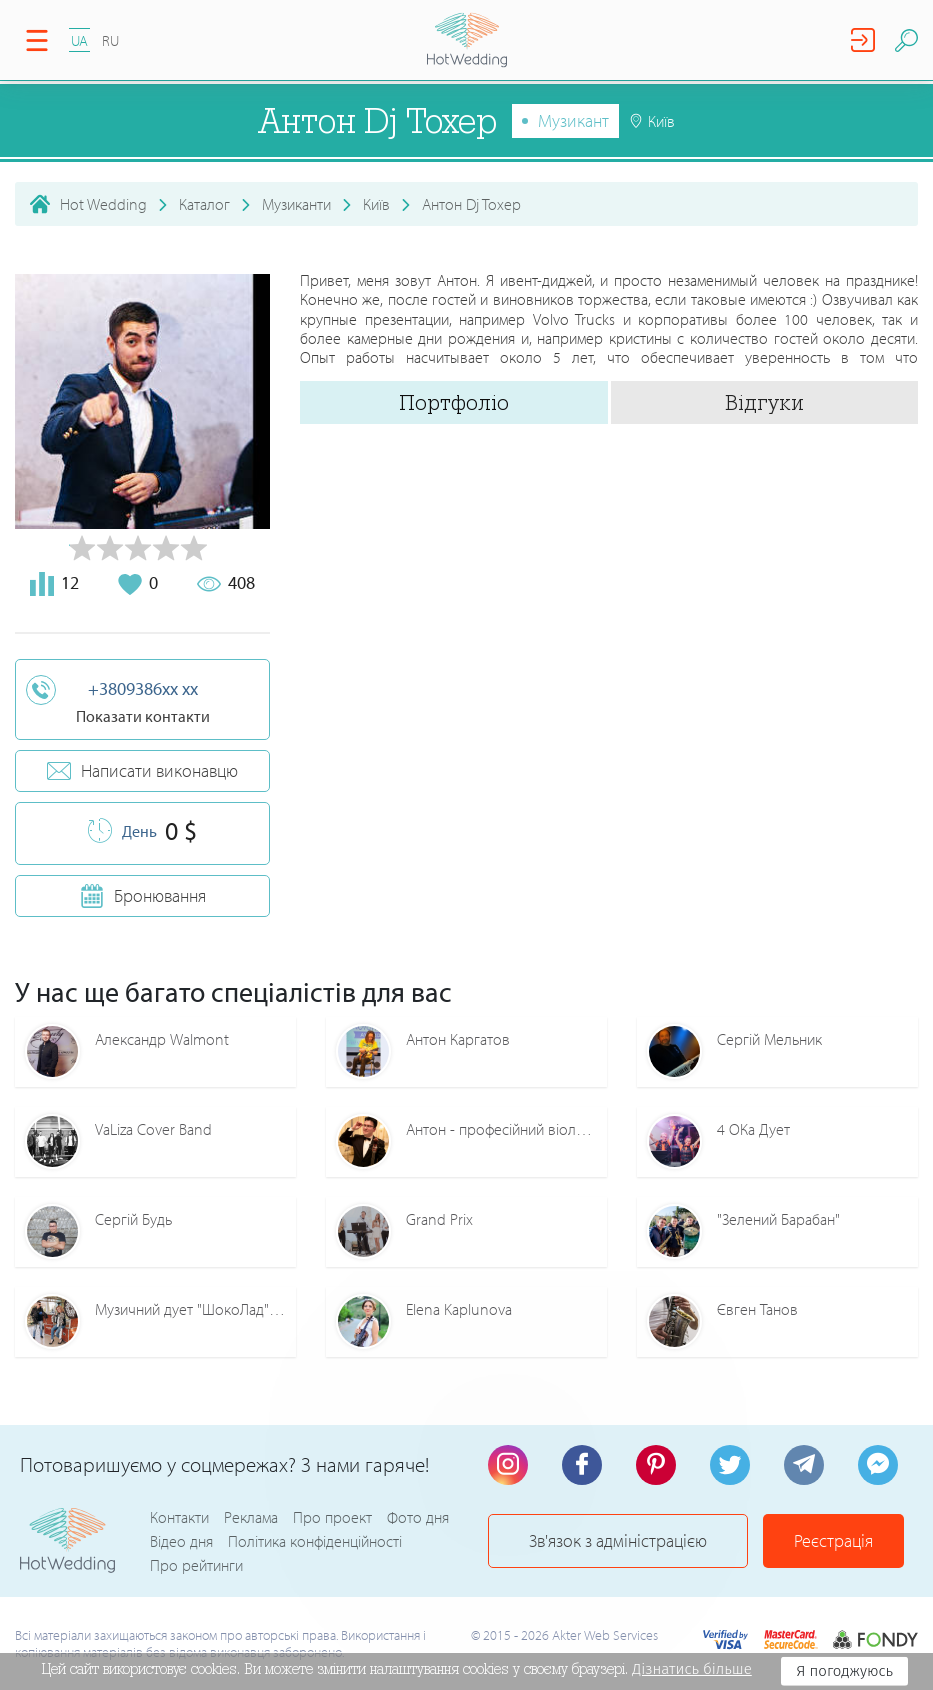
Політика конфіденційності (315, 1541)
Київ (376, 204)
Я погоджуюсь (844, 1671)
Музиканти (296, 204)
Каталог (204, 204)
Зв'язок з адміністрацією (618, 1540)
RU (110, 40)
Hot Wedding (103, 204)
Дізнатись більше (692, 1669)
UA (79, 40)
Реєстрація (833, 1540)
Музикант (573, 120)
